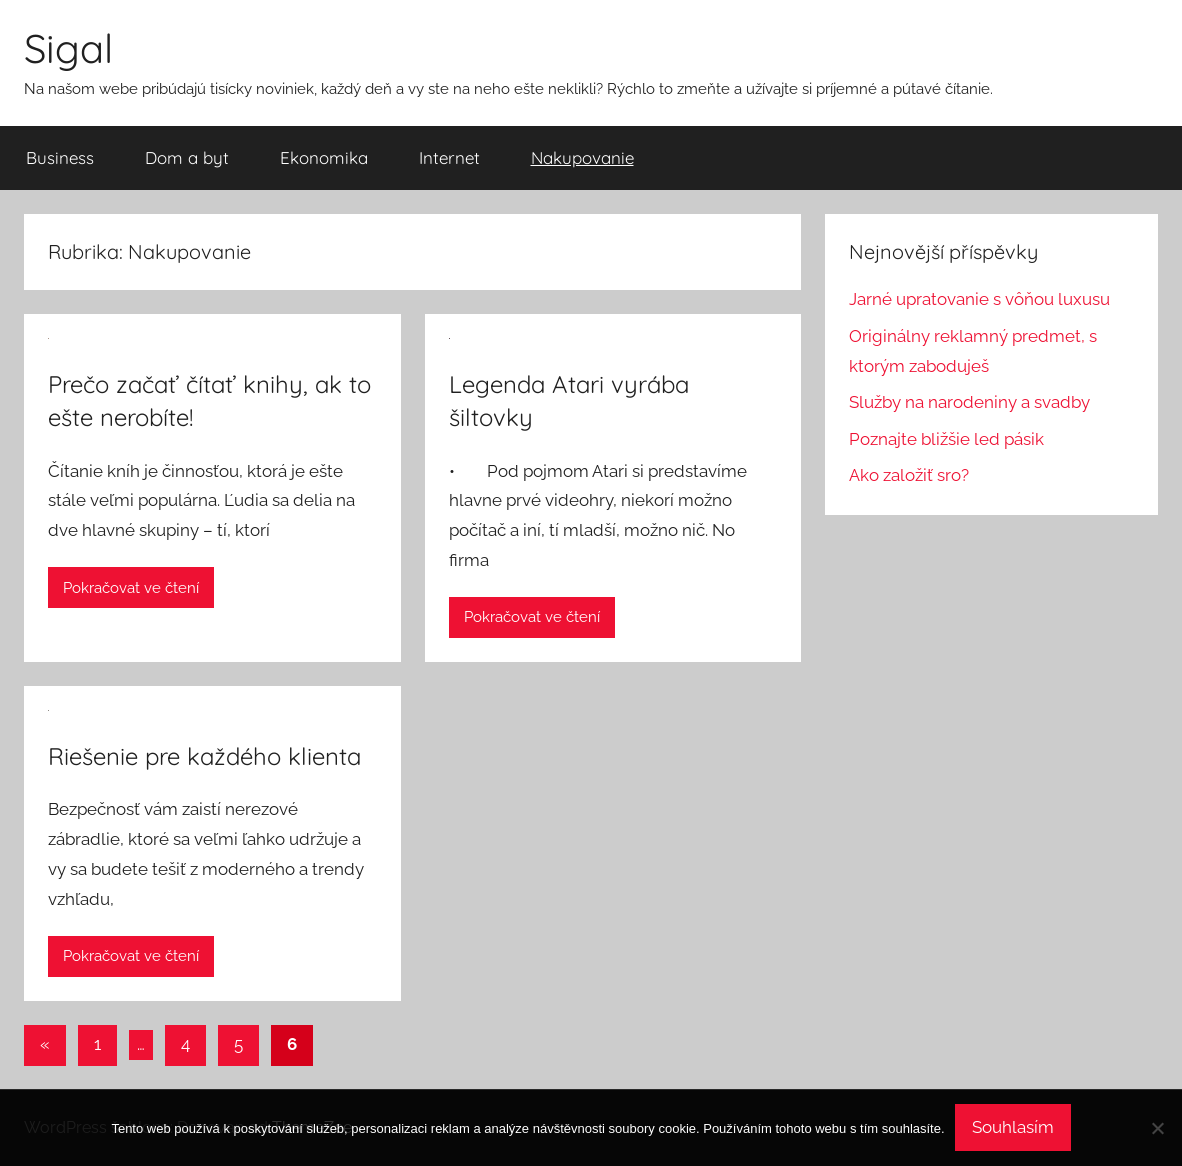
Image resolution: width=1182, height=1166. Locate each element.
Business (60, 157)
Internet (449, 157)
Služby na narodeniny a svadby (969, 402)
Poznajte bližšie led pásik (946, 439)
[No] (1157, 1128)
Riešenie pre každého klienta (204, 756)
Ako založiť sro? (909, 475)
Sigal (68, 48)
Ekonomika (324, 157)
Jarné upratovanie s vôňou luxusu (979, 299)
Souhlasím (1013, 1127)
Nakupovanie (582, 157)
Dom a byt (187, 157)
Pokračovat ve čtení (131, 588)
